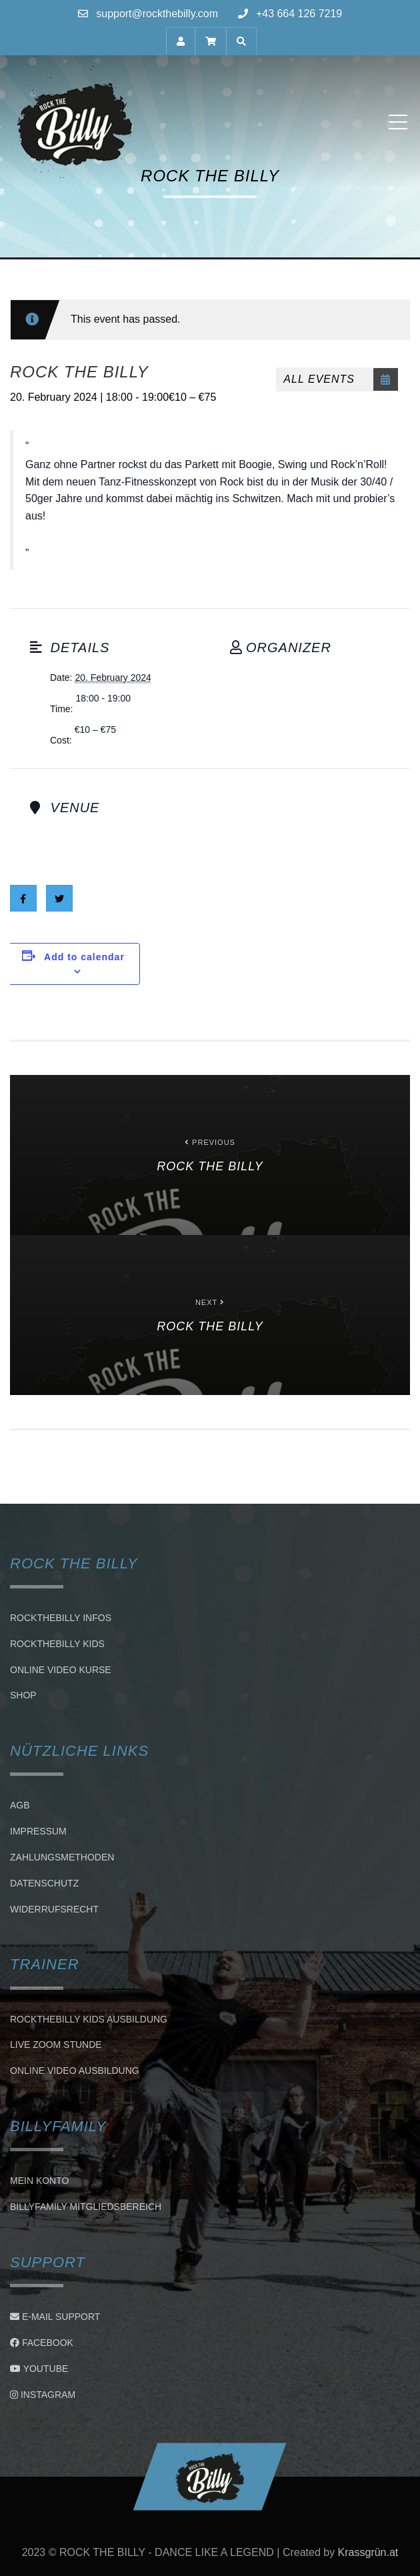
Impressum (38, 1831)
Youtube (39, 2368)
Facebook (41, 2342)
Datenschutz (44, 1883)
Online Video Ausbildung (74, 2070)
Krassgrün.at (368, 2552)
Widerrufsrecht (54, 1909)
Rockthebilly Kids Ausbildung (88, 2019)
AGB (20, 1805)
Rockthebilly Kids (57, 1643)
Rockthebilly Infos (60, 1617)
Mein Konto (39, 2180)
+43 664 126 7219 (299, 13)
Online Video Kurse (60, 1669)
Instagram (42, 2394)
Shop (23, 1695)
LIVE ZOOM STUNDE (56, 2045)
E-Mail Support (55, 2316)
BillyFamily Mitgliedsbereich (85, 2206)
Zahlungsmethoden (62, 1857)
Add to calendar (84, 957)
